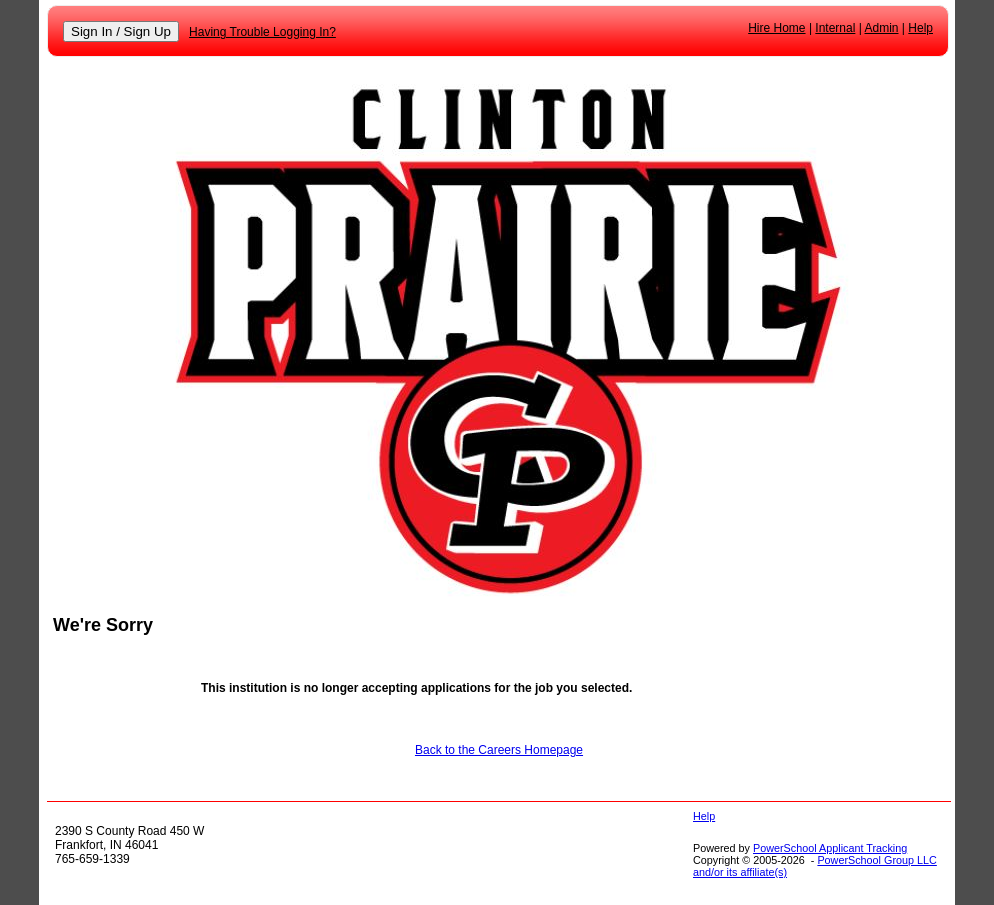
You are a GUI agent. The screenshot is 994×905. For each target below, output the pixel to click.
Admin (882, 28)
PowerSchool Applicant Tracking (830, 848)
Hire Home (776, 28)
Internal (835, 28)
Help (920, 28)
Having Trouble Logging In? (262, 32)
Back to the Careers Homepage (499, 750)
